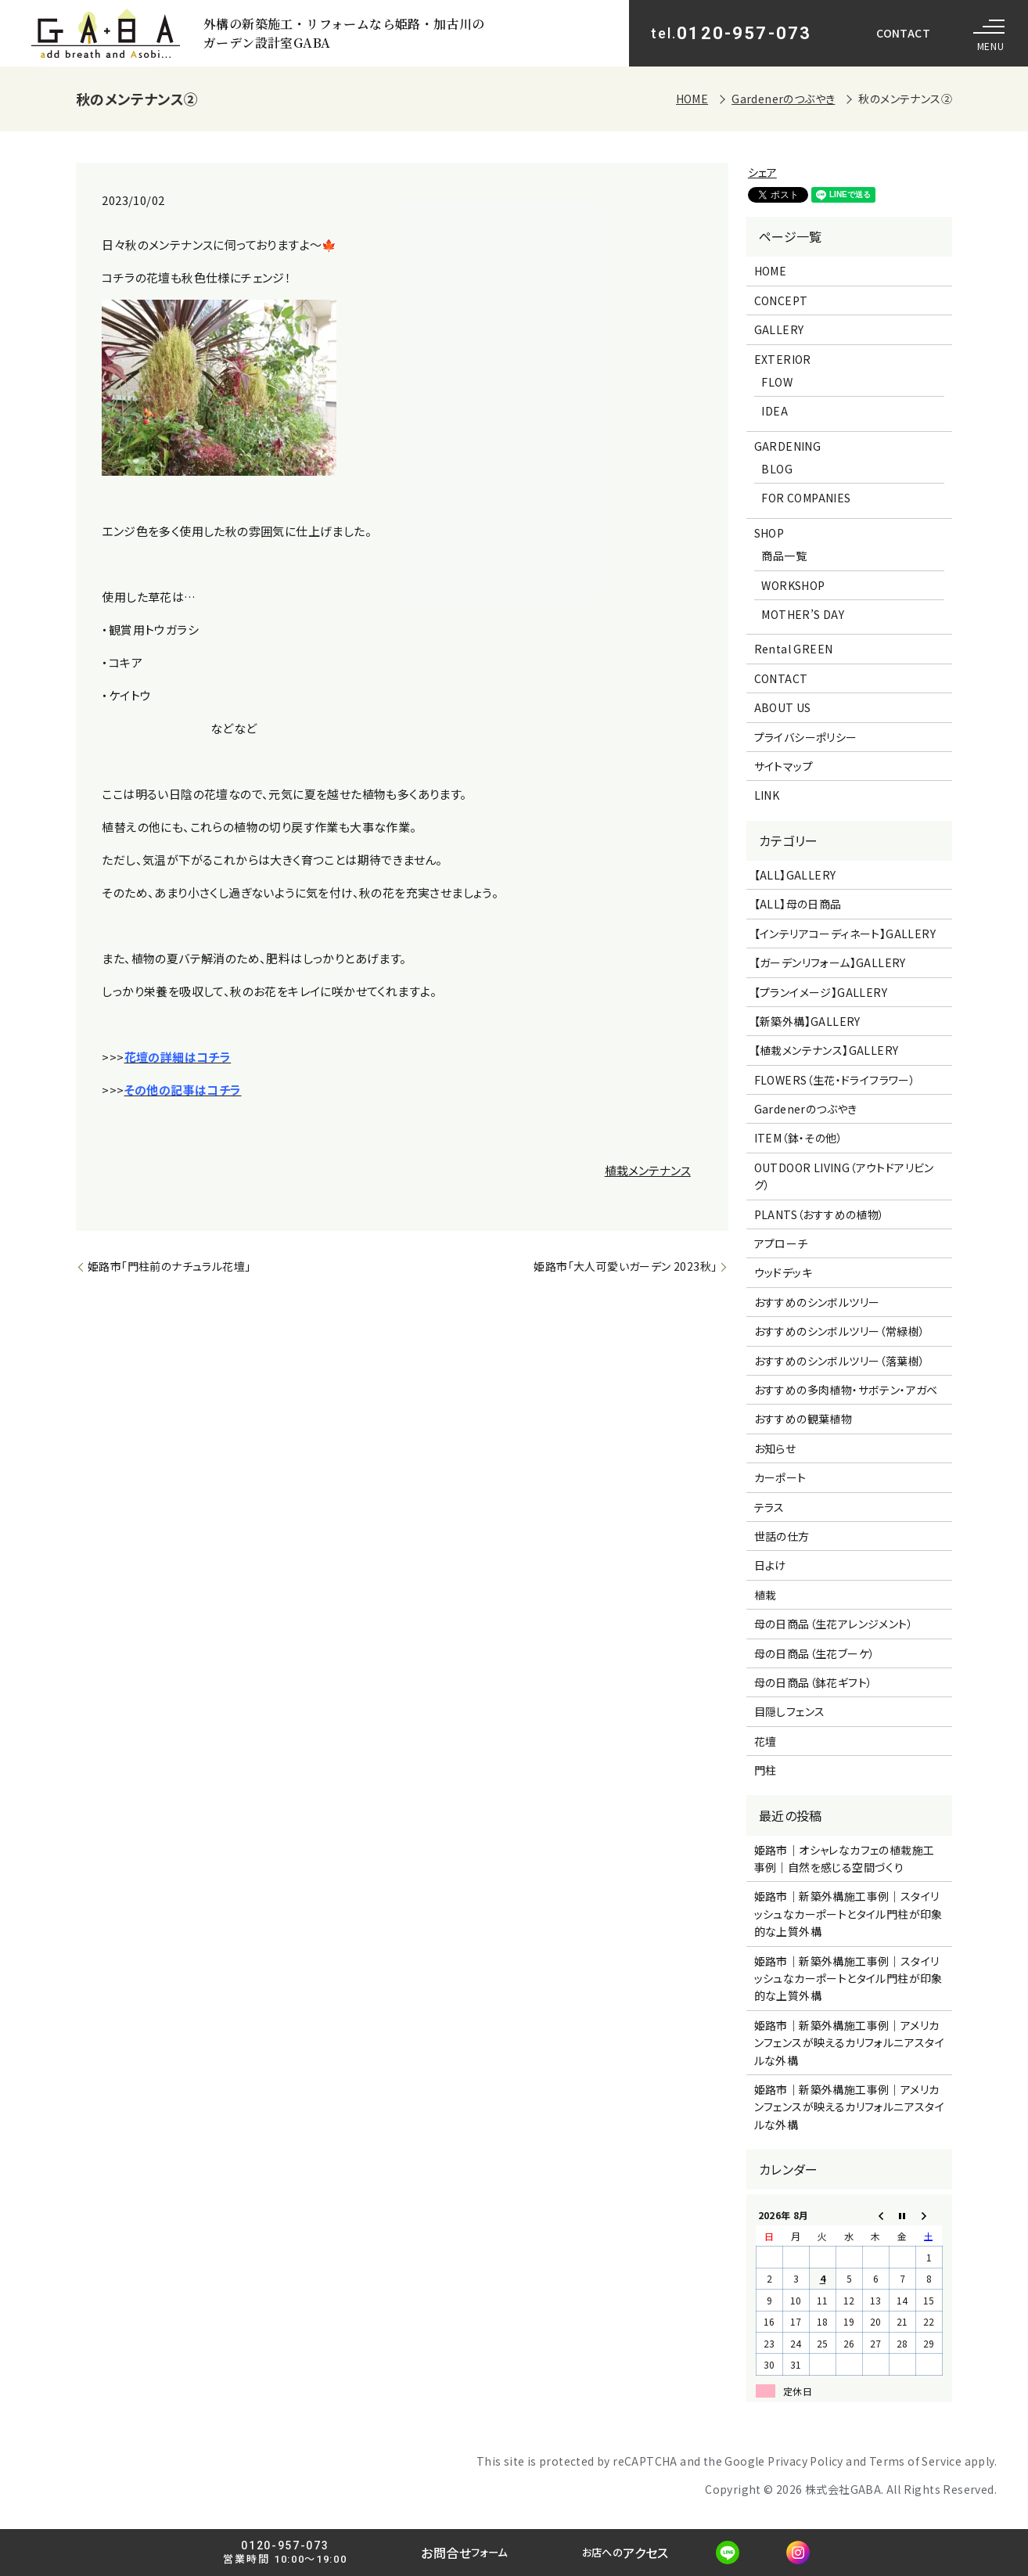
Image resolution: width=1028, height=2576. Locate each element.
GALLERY (779, 329)
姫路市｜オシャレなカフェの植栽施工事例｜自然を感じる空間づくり (844, 1858)
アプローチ (781, 1243)
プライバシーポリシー (805, 737)
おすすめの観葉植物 (803, 1419)
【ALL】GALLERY (795, 875)
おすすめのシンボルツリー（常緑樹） (840, 1331)
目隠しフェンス (789, 1711)
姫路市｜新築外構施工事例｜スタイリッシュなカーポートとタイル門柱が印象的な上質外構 (848, 1913)
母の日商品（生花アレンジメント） (833, 1624)
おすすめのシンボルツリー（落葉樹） (840, 1361)
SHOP (769, 533)
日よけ (770, 1565)
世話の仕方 (782, 1536)
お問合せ (462, 2552)
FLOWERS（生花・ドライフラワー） (835, 1080)
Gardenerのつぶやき (783, 98)
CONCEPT (781, 300)
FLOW (777, 382)
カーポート (780, 1477)
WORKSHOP (793, 585)
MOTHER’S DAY (802, 614)
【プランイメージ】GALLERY (820, 992)
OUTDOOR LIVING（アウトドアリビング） (844, 1176)
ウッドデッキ (783, 1272)
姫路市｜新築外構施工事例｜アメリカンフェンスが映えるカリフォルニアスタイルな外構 (849, 2042)
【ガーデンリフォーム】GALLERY (830, 962)
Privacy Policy (805, 2461)
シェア (762, 172)
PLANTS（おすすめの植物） (819, 1214)
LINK (767, 795)
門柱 (765, 1770)
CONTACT (903, 33)
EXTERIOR (782, 359)
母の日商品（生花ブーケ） (814, 1653)
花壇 (765, 1741)
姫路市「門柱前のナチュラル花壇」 (169, 1266)
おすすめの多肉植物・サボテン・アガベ (846, 1390)
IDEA (774, 411)
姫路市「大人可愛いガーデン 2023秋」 (625, 1266)
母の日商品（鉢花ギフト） (813, 1682)
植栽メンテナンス (648, 1170)
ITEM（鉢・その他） (798, 1138)
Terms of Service (915, 2461)
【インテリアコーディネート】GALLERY (845, 933)
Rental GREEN (793, 649)
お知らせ (775, 1448)
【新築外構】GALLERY (807, 1021)
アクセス (631, 2552)
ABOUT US (782, 707)
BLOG (777, 469)
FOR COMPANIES (805, 497)
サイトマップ (783, 766)
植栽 (765, 1595)
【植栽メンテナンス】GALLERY (826, 1050)
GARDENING (787, 446)
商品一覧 (784, 555)
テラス (769, 1507)
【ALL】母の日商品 (798, 904)
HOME (692, 98)
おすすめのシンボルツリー (817, 1302)
